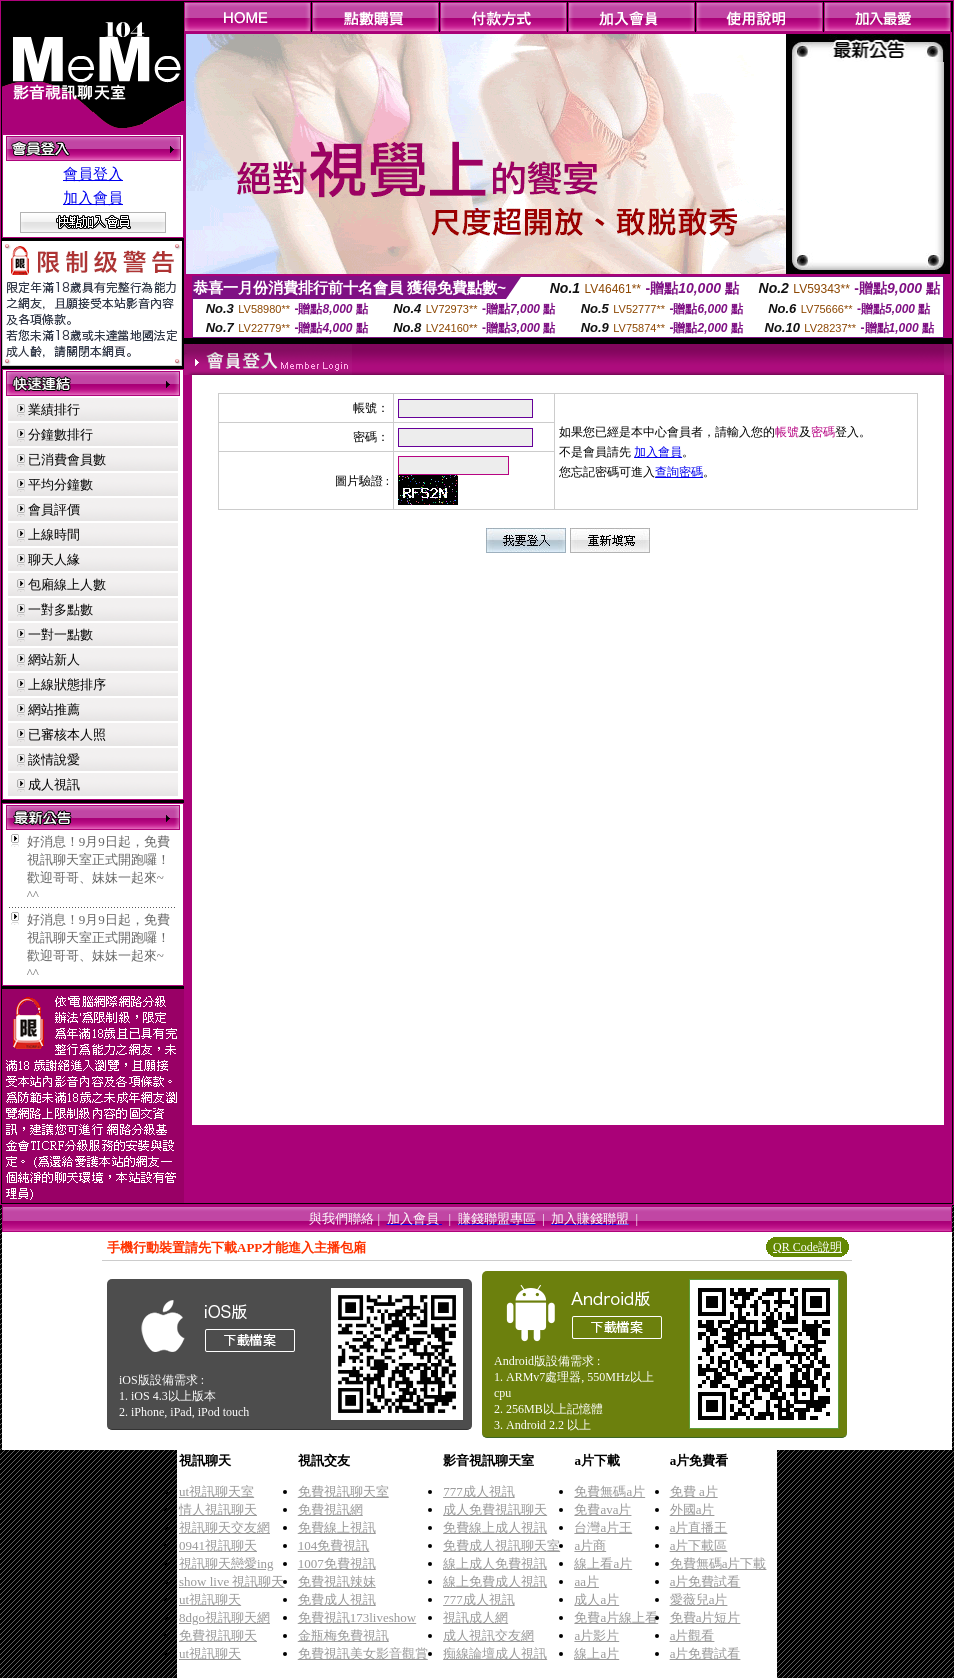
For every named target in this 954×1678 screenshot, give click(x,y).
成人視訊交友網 (488, 1635)
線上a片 (596, 1653)
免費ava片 (602, 1509)
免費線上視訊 (337, 1527)
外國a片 (692, 1509)
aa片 (586, 1581)
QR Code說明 (807, 1247)
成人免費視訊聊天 (495, 1509)
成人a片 (596, 1599)
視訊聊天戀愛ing (226, 1563)
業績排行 (54, 409)
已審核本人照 (67, 734)
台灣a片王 (603, 1527)
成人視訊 (54, 784)
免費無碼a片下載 (718, 1563)
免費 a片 (694, 1491)
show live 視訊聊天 (231, 1581)
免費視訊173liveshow (357, 1617)
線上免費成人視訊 (495, 1581)
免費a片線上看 (616, 1617)
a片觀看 (692, 1635)
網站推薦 (54, 709)
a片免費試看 (705, 1581)
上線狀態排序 (67, 684)
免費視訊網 (330, 1509)
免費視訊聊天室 (343, 1491)
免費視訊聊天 (218, 1635)
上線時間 (54, 534)
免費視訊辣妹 (337, 1581)
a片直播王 (699, 1527)
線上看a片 (603, 1563)
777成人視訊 (479, 1491)
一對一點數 (60, 634)
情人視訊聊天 (218, 1509)
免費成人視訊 (337, 1599)
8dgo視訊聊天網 (224, 1617)
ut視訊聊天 (210, 1599)
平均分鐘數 (60, 484)
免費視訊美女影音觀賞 (363, 1653)
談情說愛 (54, 759)
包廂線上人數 (67, 584)
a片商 (590, 1545)
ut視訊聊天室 (216, 1491)
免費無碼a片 (609, 1491)
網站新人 (54, 659)
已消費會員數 (67, 459)
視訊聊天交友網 (224, 1527)
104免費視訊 (334, 1545)
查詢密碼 (679, 472)
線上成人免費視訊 (495, 1563)
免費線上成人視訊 (495, 1527)
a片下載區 (699, 1545)
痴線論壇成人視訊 (495, 1653)
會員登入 (93, 174)
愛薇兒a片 (699, 1599)
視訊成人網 (475, 1617)
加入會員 (93, 198)
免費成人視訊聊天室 (501, 1545)
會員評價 (54, 509)
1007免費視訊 (337, 1563)
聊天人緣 (54, 559)
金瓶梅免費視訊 (343, 1635)
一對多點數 (60, 609)
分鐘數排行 (60, 434)
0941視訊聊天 (218, 1545)
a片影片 (596, 1635)
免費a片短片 (705, 1617)
